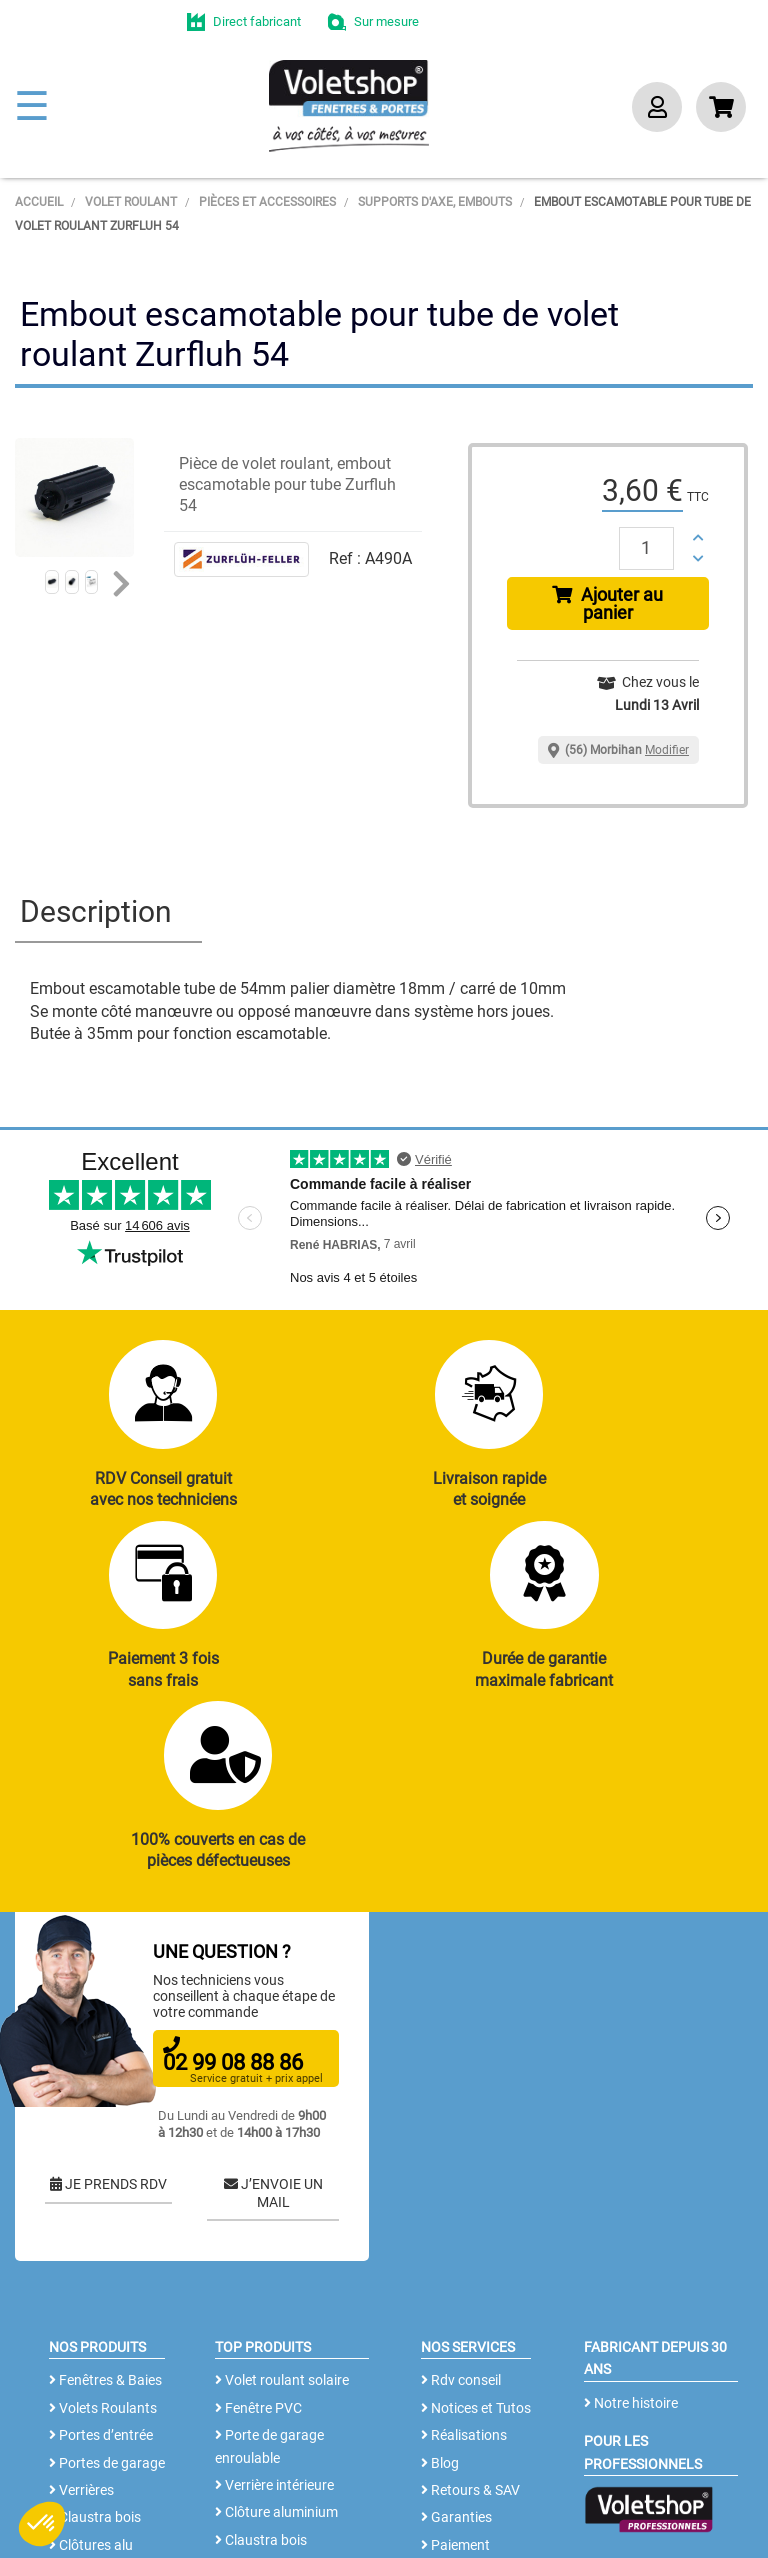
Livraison (454, 2413)
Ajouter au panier (607, 603)
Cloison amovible (272, 2408)
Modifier (667, 750)
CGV (334, 2503)
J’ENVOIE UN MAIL (273, 2033)
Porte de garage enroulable (269, 2287)
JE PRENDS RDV (108, 2024)
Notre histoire (631, 2243)
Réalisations (464, 2276)
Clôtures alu (91, 2385)
